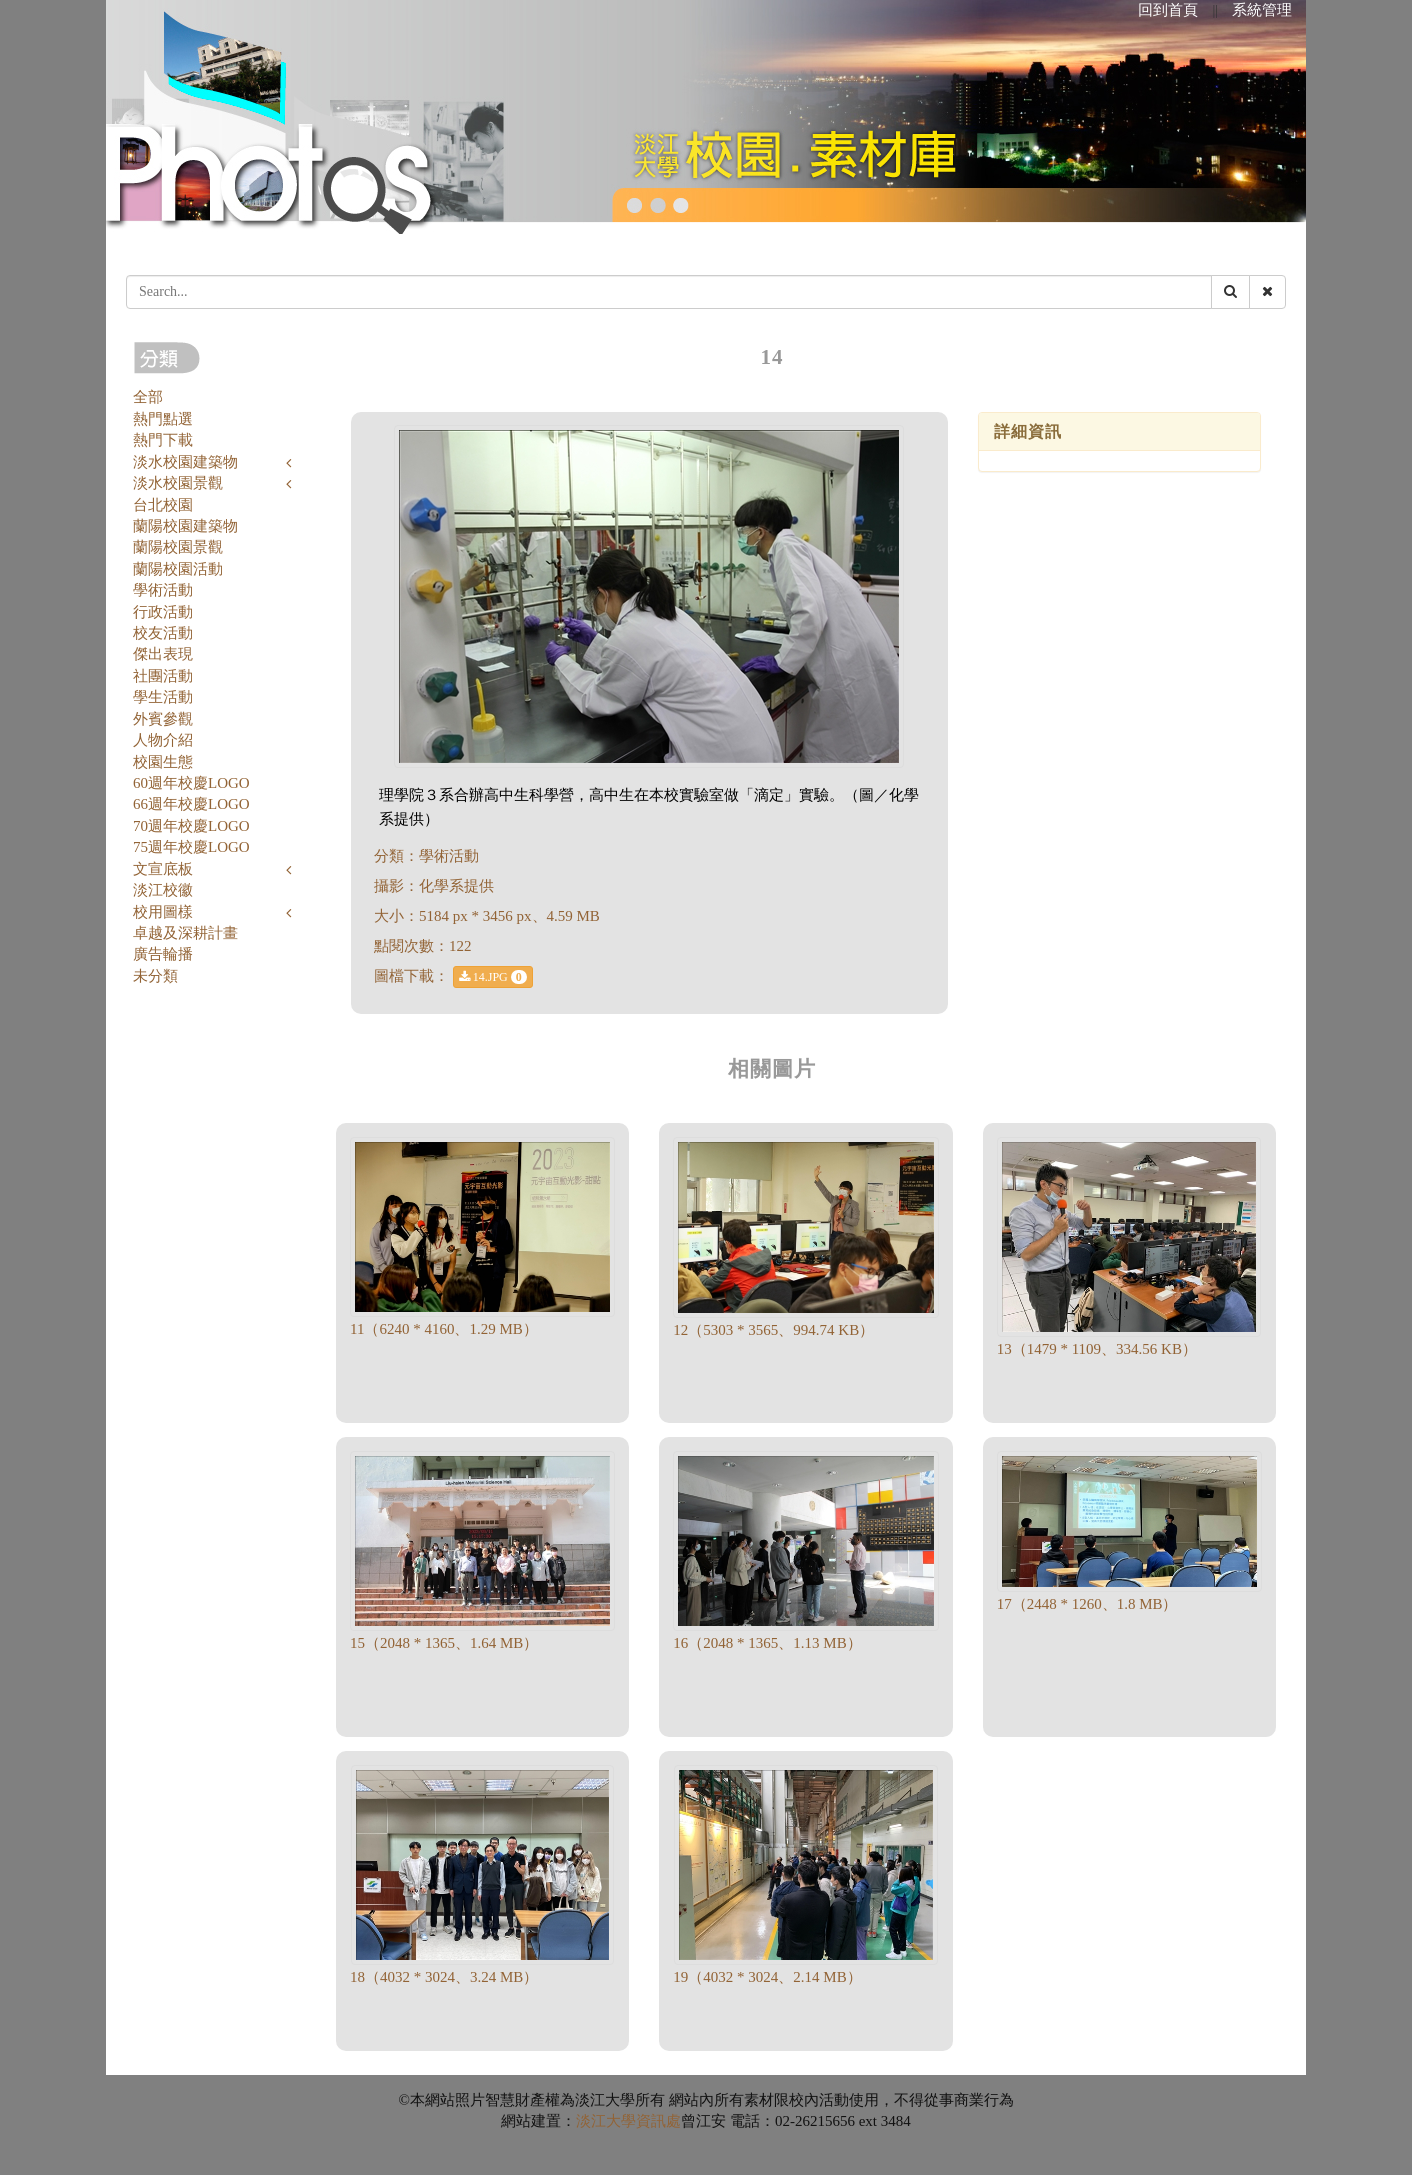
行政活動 (163, 612)
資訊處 (658, 2121)
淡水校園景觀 (178, 483)
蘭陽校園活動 (178, 569)
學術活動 (163, 590)
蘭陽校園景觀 (178, 547)
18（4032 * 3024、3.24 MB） (444, 1977)
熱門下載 (163, 440)
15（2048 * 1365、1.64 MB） (444, 1643)
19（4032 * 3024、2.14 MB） (767, 1977)
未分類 (155, 976)
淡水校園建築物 (185, 462)
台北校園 (163, 505)
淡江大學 (606, 2121)
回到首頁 (1168, 10)
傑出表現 (163, 654)
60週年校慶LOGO (191, 783)
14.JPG (493, 977)
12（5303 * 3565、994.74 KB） (773, 1330)
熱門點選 (163, 419)
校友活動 (163, 633)
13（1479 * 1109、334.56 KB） (1097, 1349)
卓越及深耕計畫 (185, 933)
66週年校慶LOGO (191, 804)
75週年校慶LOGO (191, 847)
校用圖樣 (163, 912)
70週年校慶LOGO (191, 826)
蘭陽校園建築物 (185, 526)
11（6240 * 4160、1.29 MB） (444, 1329)
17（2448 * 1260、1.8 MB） (1087, 1604)
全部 (148, 397)
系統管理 (1262, 10)
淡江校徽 (163, 890)
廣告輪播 (163, 954)
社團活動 (163, 676)
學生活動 (163, 697)
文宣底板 (163, 869)
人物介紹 (163, 740)
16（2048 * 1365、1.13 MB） (767, 1643)
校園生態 (163, 762)
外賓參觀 (163, 719)
